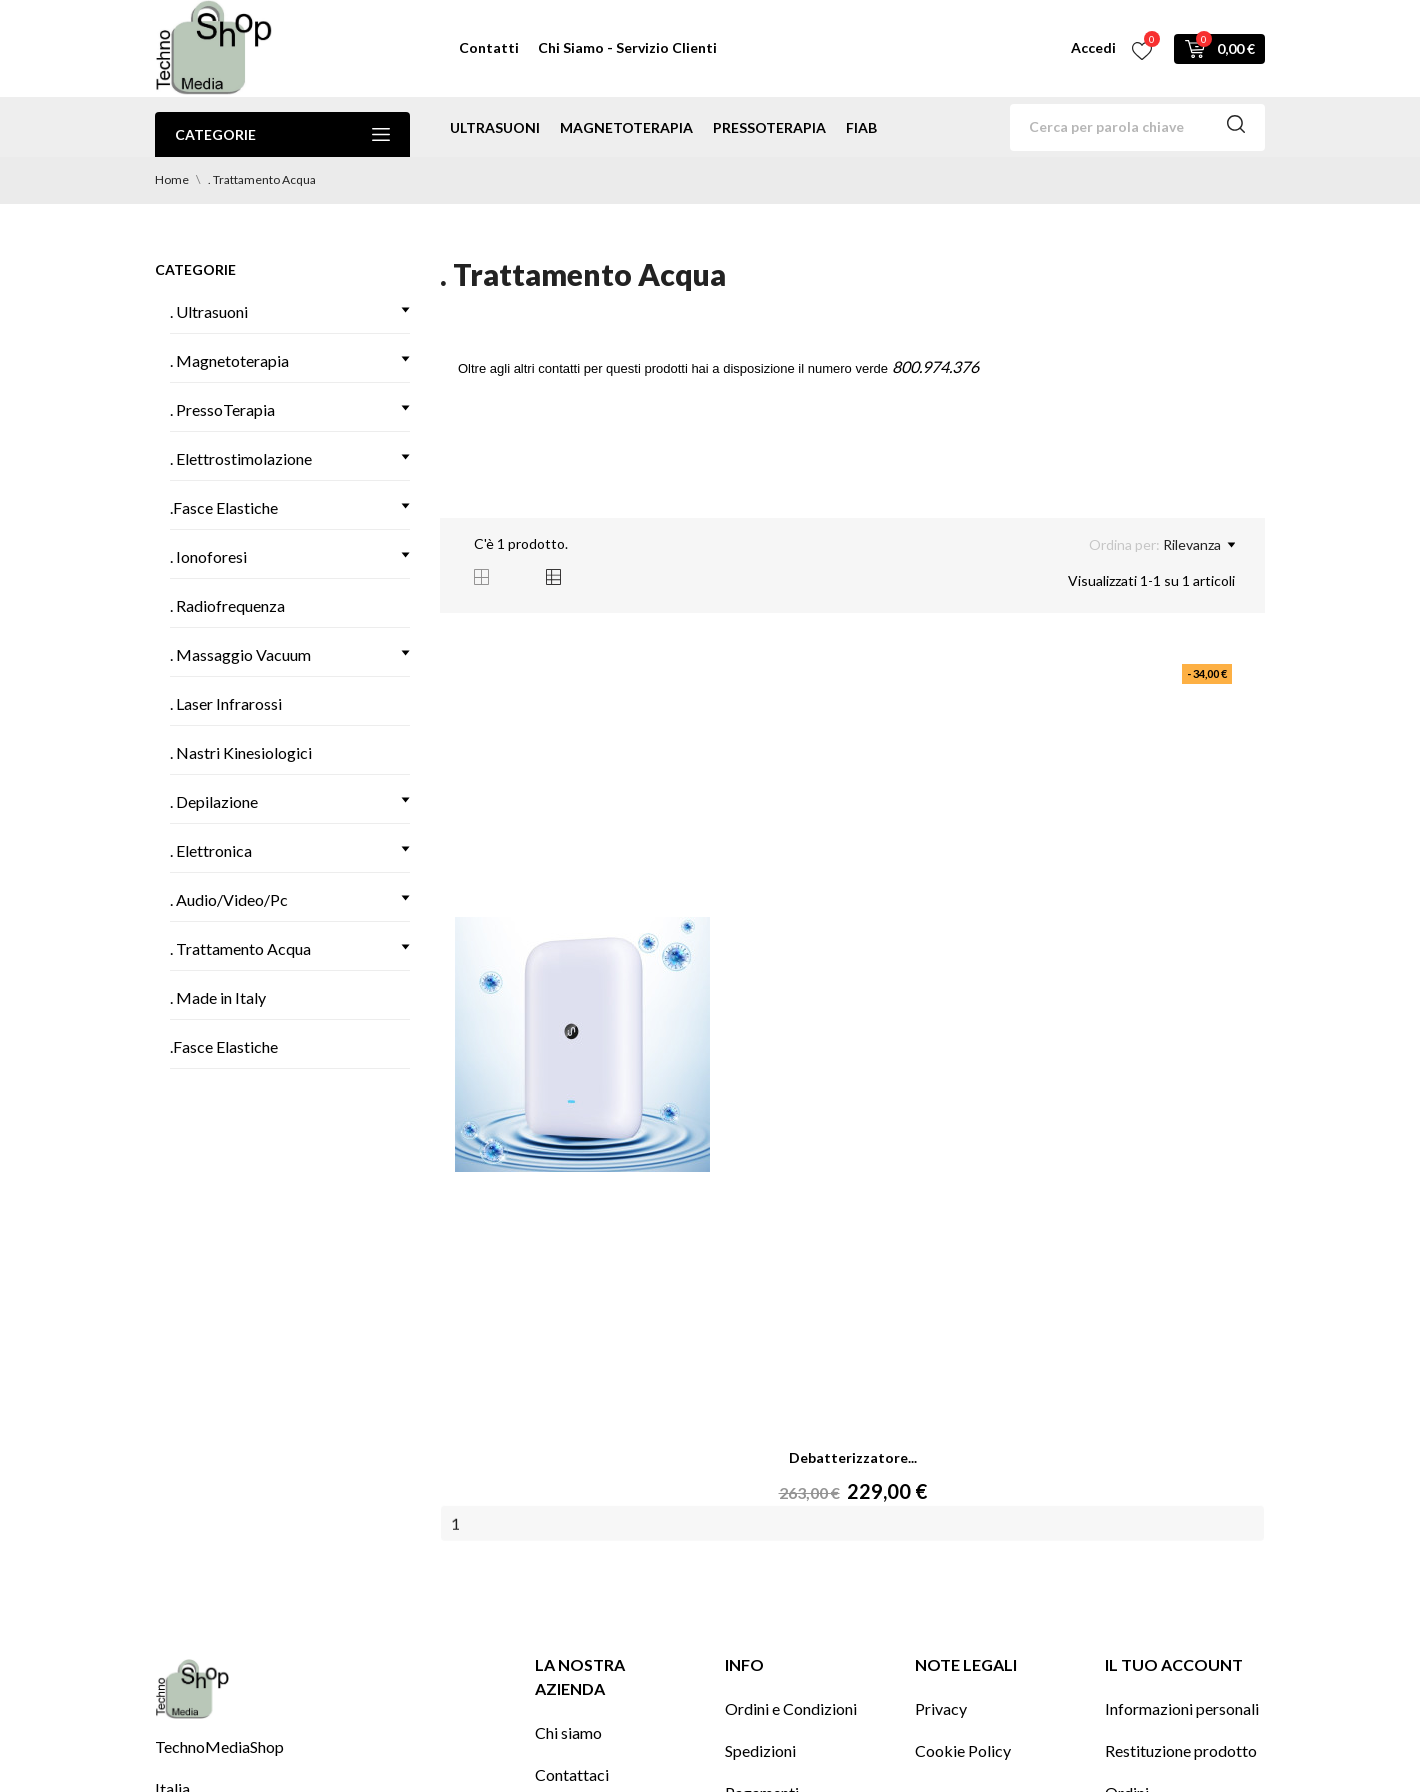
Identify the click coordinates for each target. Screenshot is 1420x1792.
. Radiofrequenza (227, 605)
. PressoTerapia (222, 409)
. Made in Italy (218, 997)
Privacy (941, 1708)
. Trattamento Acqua (240, 948)
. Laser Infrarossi (226, 703)
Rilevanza (1199, 545)
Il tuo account (1174, 1664)
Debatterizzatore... (853, 1457)
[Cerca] (1137, 127)
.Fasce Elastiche (224, 507)
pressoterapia (769, 127)
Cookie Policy (963, 1750)
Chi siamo (568, 1732)
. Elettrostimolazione (241, 458)
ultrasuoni (495, 127)
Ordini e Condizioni (791, 1708)
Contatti (489, 47)
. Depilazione (214, 801)
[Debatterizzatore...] (582, 1044)
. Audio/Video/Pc (229, 899)
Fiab (861, 127)
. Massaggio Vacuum (240, 654)
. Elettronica (211, 850)
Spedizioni (760, 1750)
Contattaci (572, 1774)
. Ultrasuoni (209, 311)
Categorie (282, 134)
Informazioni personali (1182, 1708)
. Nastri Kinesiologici (241, 752)
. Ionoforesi (208, 556)
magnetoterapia (626, 127)
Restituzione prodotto (1181, 1750)
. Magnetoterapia (229, 360)
